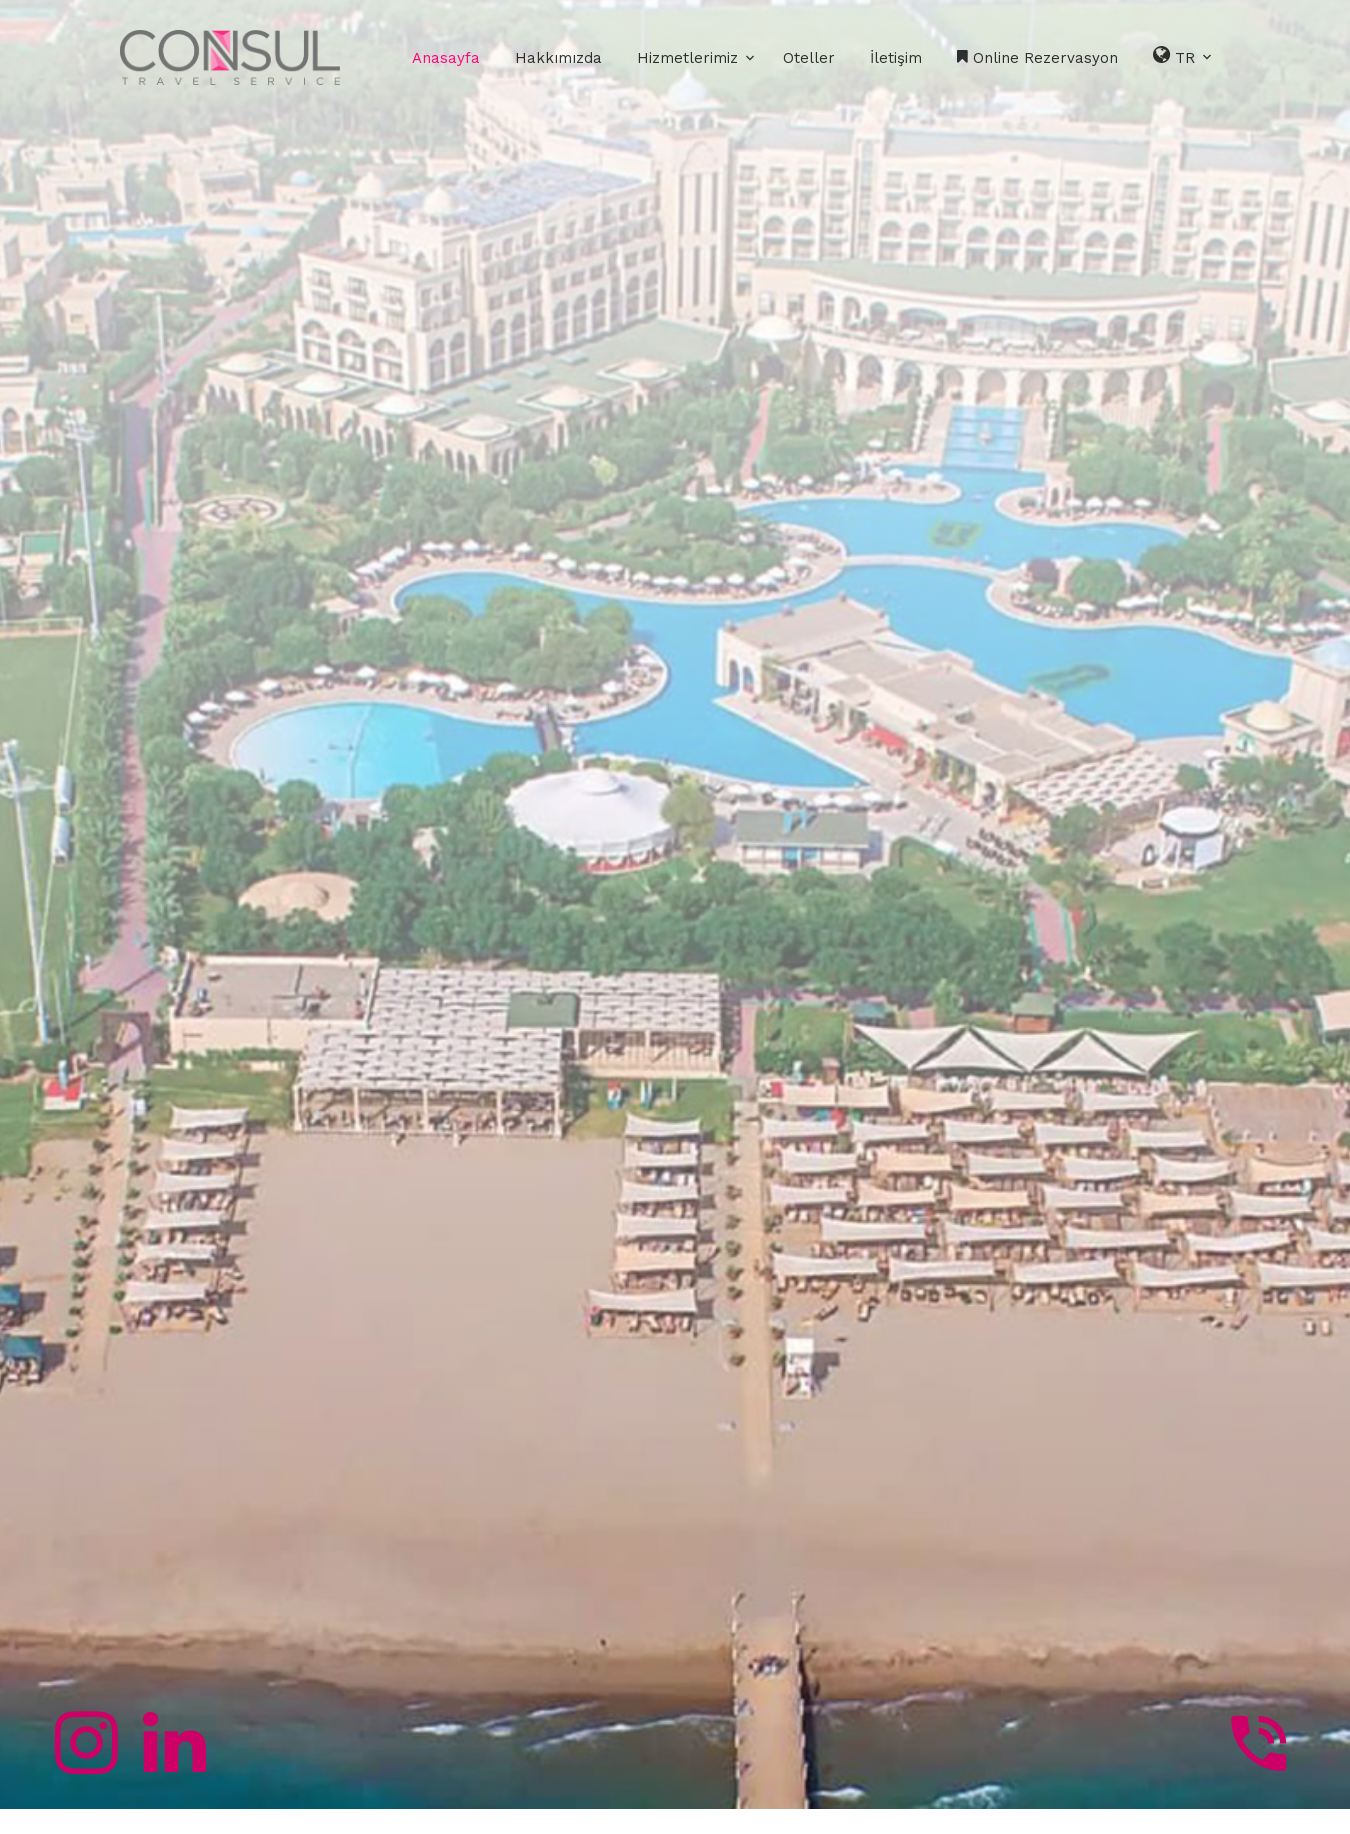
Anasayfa (446, 58)
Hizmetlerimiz (687, 58)
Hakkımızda (558, 58)
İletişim (896, 58)
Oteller (809, 58)
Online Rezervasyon (1037, 58)
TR (1184, 55)
